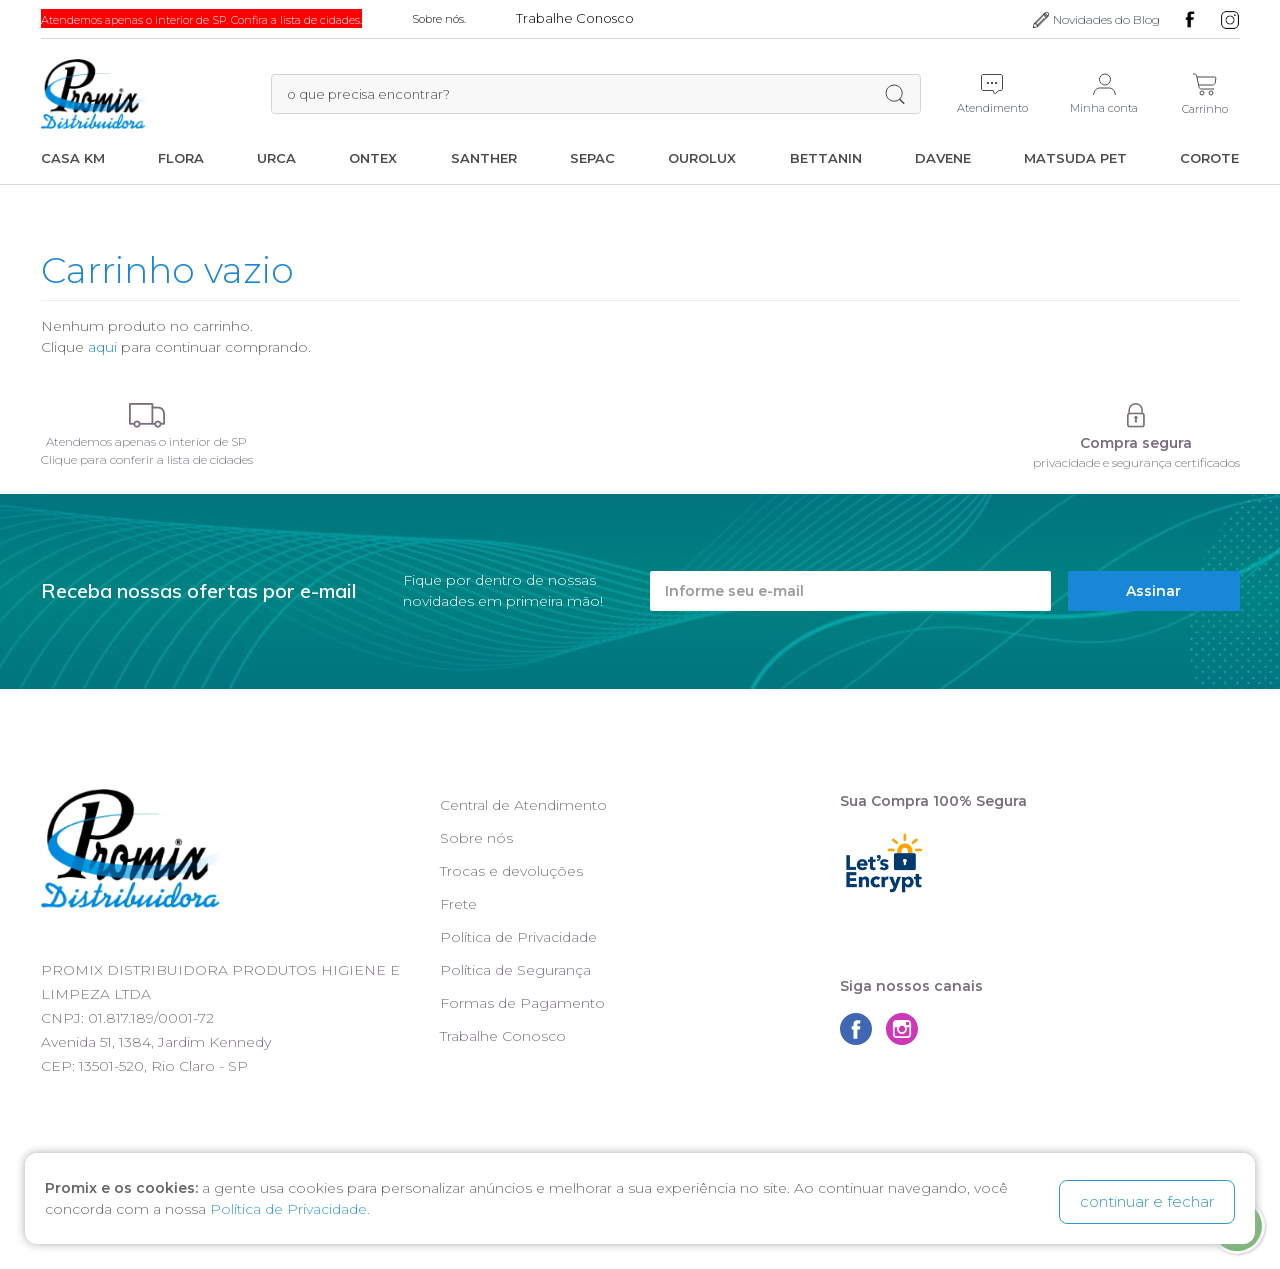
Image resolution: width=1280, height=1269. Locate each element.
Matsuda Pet (1075, 158)
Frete (458, 904)
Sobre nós (476, 838)
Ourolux (702, 158)
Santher (484, 158)
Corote (1209, 158)
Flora (181, 158)
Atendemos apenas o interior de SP (146, 441)
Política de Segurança (515, 970)
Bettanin (826, 158)
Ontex (373, 158)
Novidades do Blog (1106, 19)
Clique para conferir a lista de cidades (147, 459)
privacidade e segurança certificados (1136, 462)
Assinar (1153, 591)
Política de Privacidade (518, 937)
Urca (276, 158)
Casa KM (73, 158)
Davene (943, 158)
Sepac (592, 158)
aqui (102, 347)
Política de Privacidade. (290, 1212)
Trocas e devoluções (511, 871)
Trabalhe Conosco (503, 1036)
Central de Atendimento (523, 805)
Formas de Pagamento (522, 1003)
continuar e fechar (1147, 1201)
